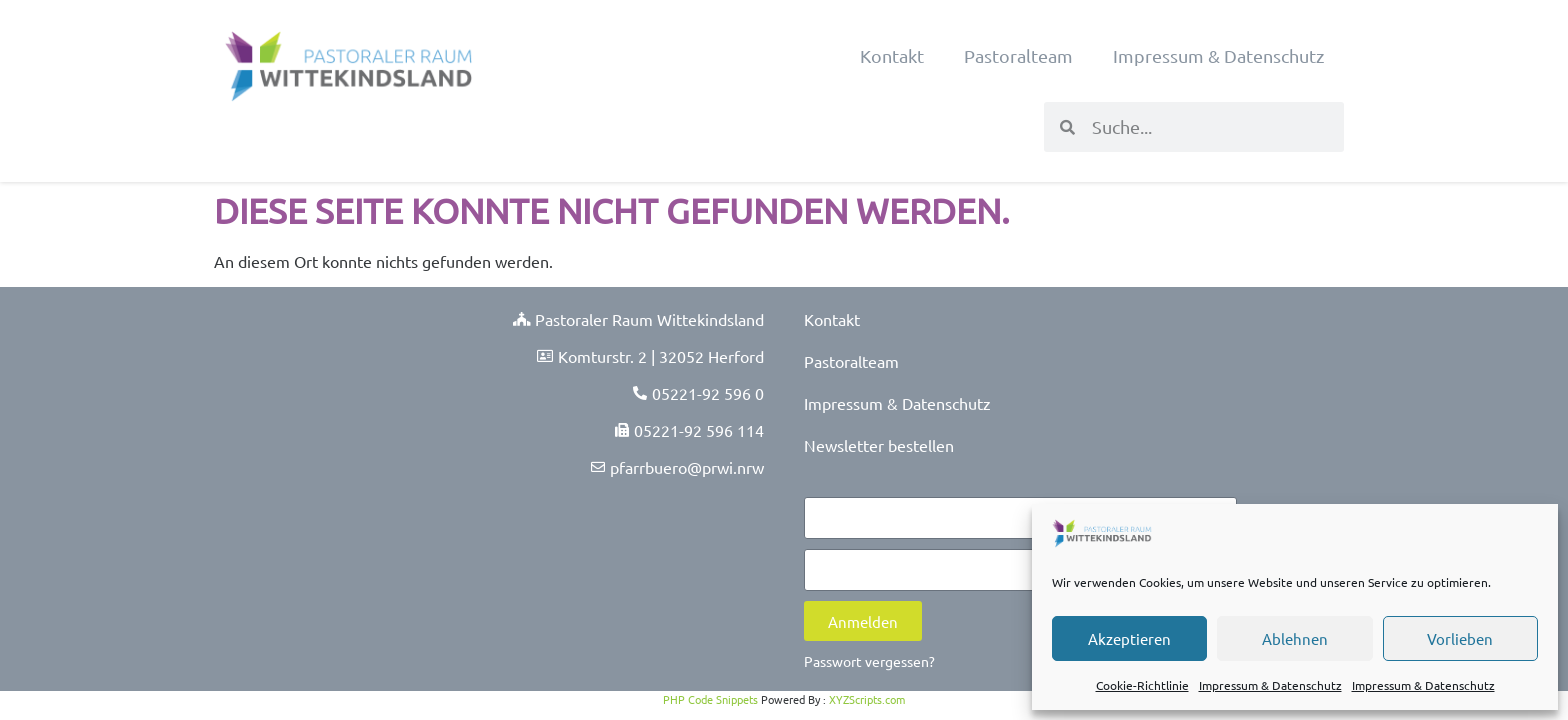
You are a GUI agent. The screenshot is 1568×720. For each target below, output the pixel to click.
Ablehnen (1295, 638)
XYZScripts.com (867, 699)
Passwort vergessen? (869, 661)
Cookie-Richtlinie (1142, 685)
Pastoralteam (1018, 55)
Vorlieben (1460, 638)
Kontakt (892, 55)
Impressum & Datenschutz (1270, 685)
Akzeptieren (1129, 638)
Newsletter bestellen (879, 445)
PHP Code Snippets (710, 699)
